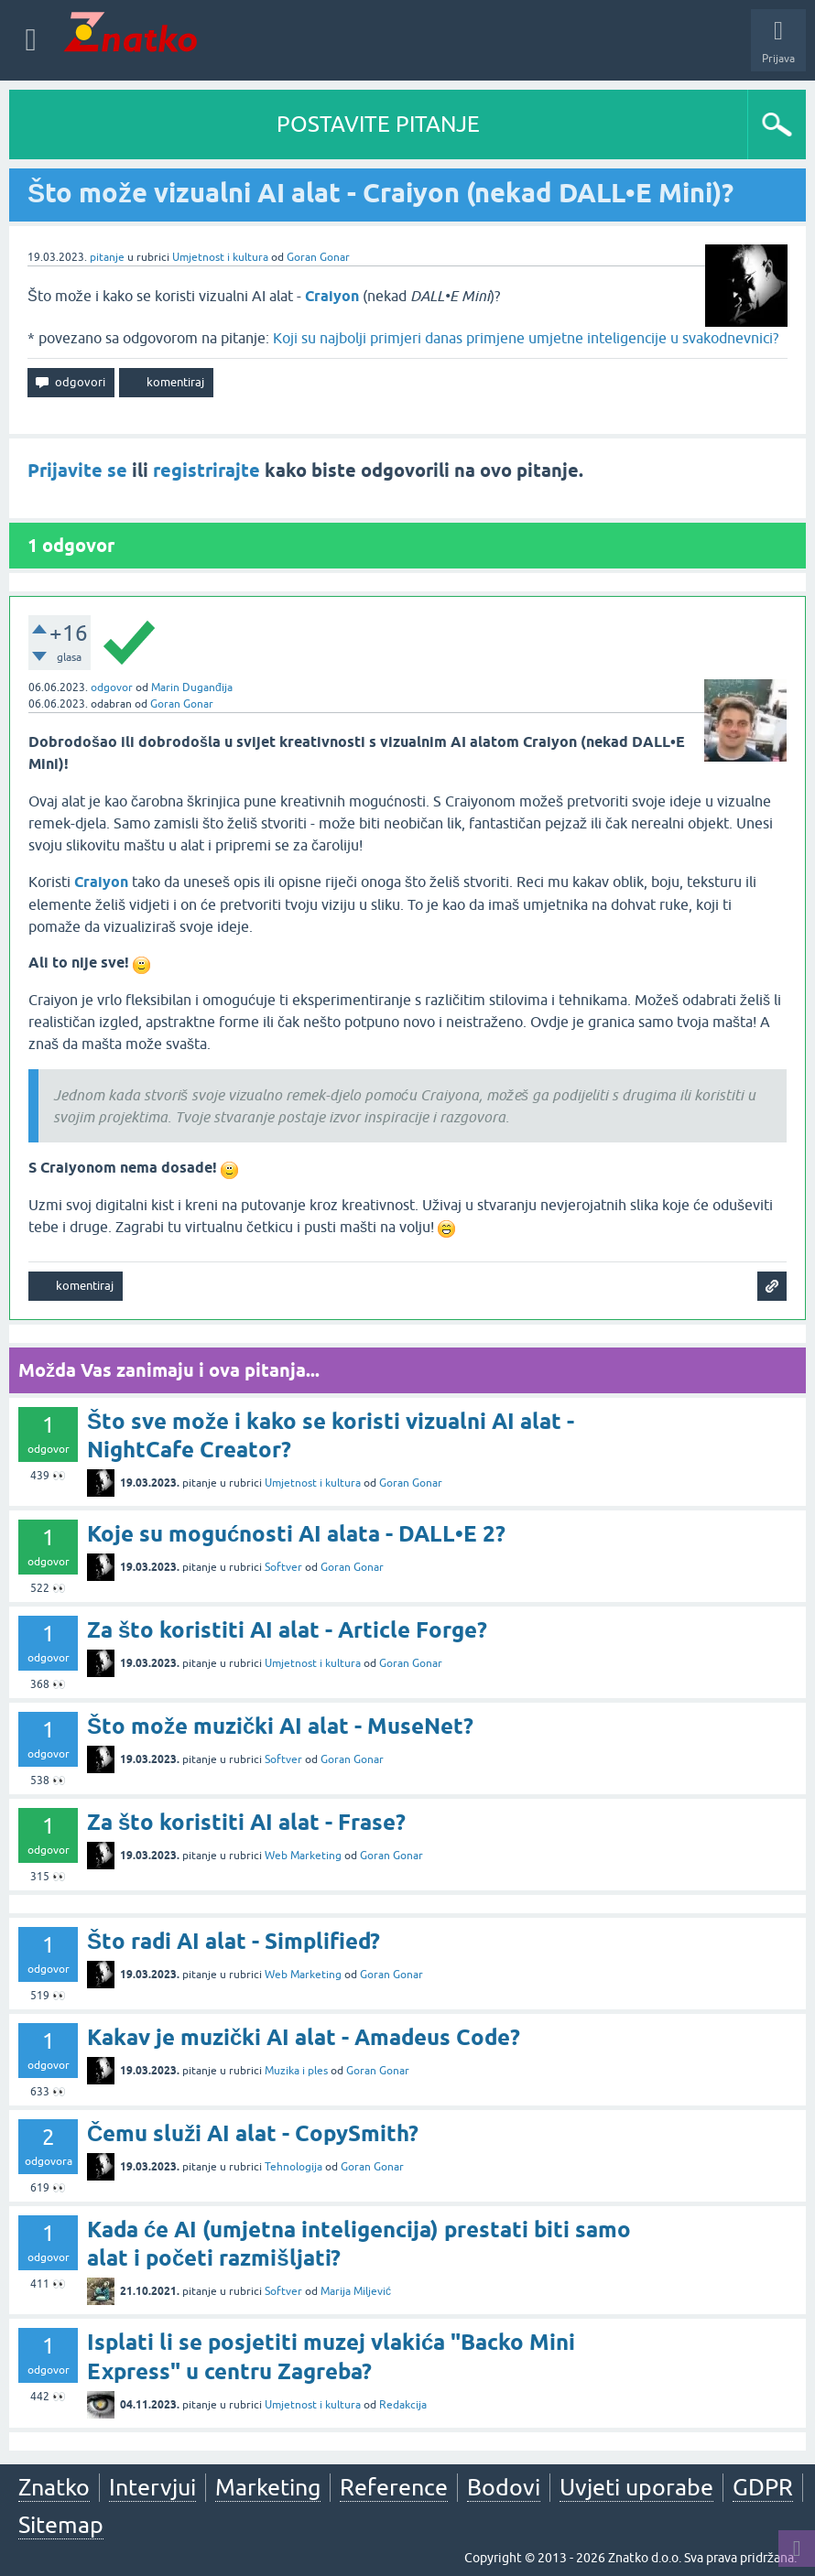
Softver (283, 1567)
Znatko (54, 2487)
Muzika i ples (296, 2070)
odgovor (112, 687)
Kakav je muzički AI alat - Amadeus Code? (303, 2037)
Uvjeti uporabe (636, 2487)
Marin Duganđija (192, 687)
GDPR (763, 2487)
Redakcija (403, 2404)
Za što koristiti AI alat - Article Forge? (287, 1630)
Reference (394, 2487)
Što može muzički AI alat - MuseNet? (280, 1726)
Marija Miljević (356, 2291)
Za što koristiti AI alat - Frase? (246, 1822)
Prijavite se (77, 471)
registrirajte (206, 471)
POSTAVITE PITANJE (378, 124)
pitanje (107, 257)
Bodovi (503, 2487)
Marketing (268, 2487)
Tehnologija (293, 2166)
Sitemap (60, 2525)
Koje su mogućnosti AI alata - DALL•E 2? (296, 1534)
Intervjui (152, 2487)
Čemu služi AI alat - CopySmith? (252, 2133)
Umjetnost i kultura (220, 257)
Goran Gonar (318, 257)
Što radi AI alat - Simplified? (233, 1941)
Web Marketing (303, 1855)
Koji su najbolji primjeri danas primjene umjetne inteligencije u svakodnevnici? (525, 338)
